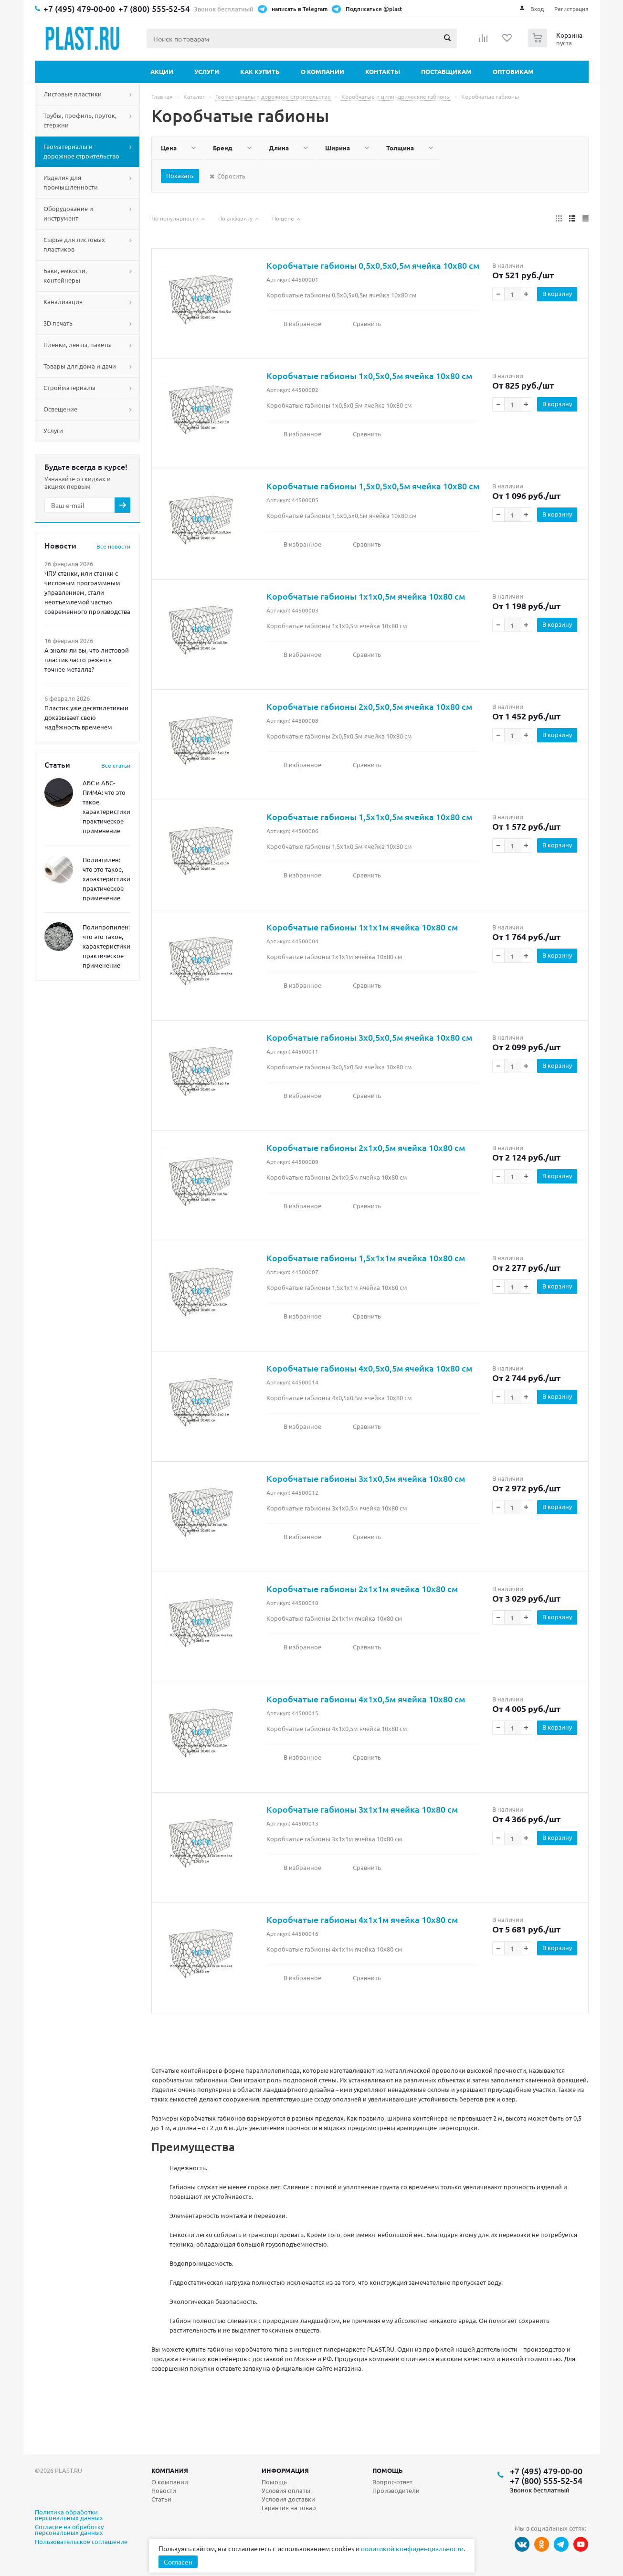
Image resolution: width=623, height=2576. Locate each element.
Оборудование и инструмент (68, 213)
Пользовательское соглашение (81, 2542)
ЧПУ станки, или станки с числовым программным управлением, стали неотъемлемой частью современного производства (87, 592)
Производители (396, 2490)
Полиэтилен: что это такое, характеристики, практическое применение (107, 878)
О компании (322, 71)
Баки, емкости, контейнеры (65, 275)
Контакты (382, 71)
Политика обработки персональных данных (69, 2515)
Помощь (387, 2470)
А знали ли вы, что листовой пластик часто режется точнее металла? (86, 659)
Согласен (178, 2561)
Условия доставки (288, 2499)
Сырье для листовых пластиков (74, 244)
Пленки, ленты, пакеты (77, 344)
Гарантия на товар (289, 2507)
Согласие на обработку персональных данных (69, 2530)
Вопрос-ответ (392, 2482)
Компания (169, 2470)
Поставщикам (446, 71)
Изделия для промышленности (70, 182)
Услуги (206, 71)
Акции (161, 71)
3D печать (58, 323)
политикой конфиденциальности (412, 2548)
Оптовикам (513, 71)
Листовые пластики (72, 94)
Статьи (161, 2499)
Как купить (260, 71)
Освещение (60, 409)
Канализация (63, 301)
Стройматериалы (69, 387)
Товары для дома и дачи (79, 366)
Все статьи (115, 765)
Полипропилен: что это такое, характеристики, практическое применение (107, 946)
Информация (285, 2470)
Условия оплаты (286, 2490)
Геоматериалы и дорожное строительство (81, 151)
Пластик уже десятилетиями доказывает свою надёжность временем (86, 717)
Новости (163, 2490)
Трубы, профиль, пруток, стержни (79, 120)
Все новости (113, 546)
